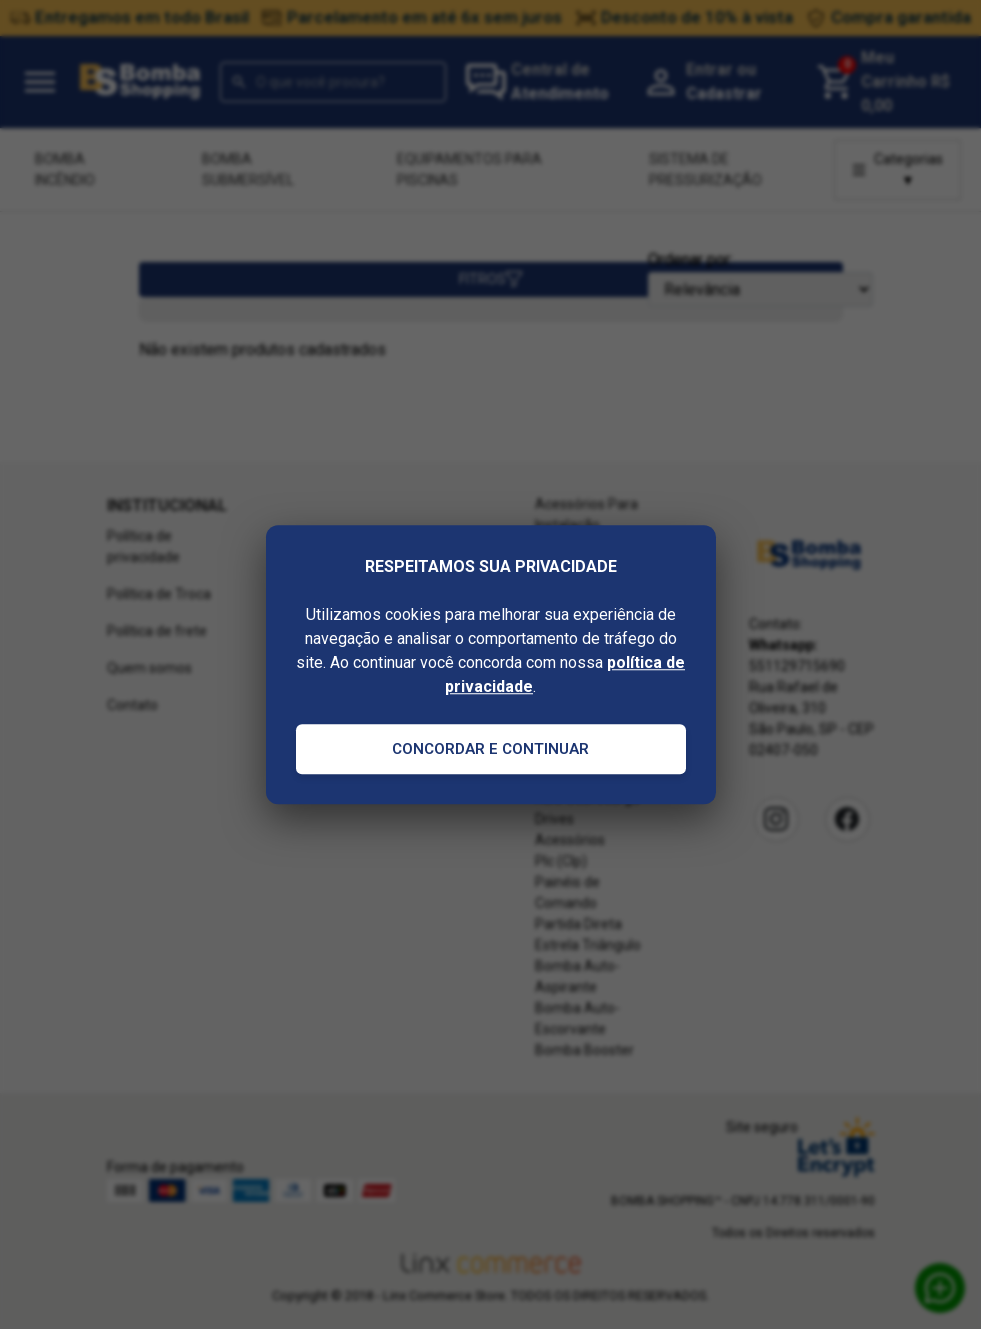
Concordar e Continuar (490, 749)
